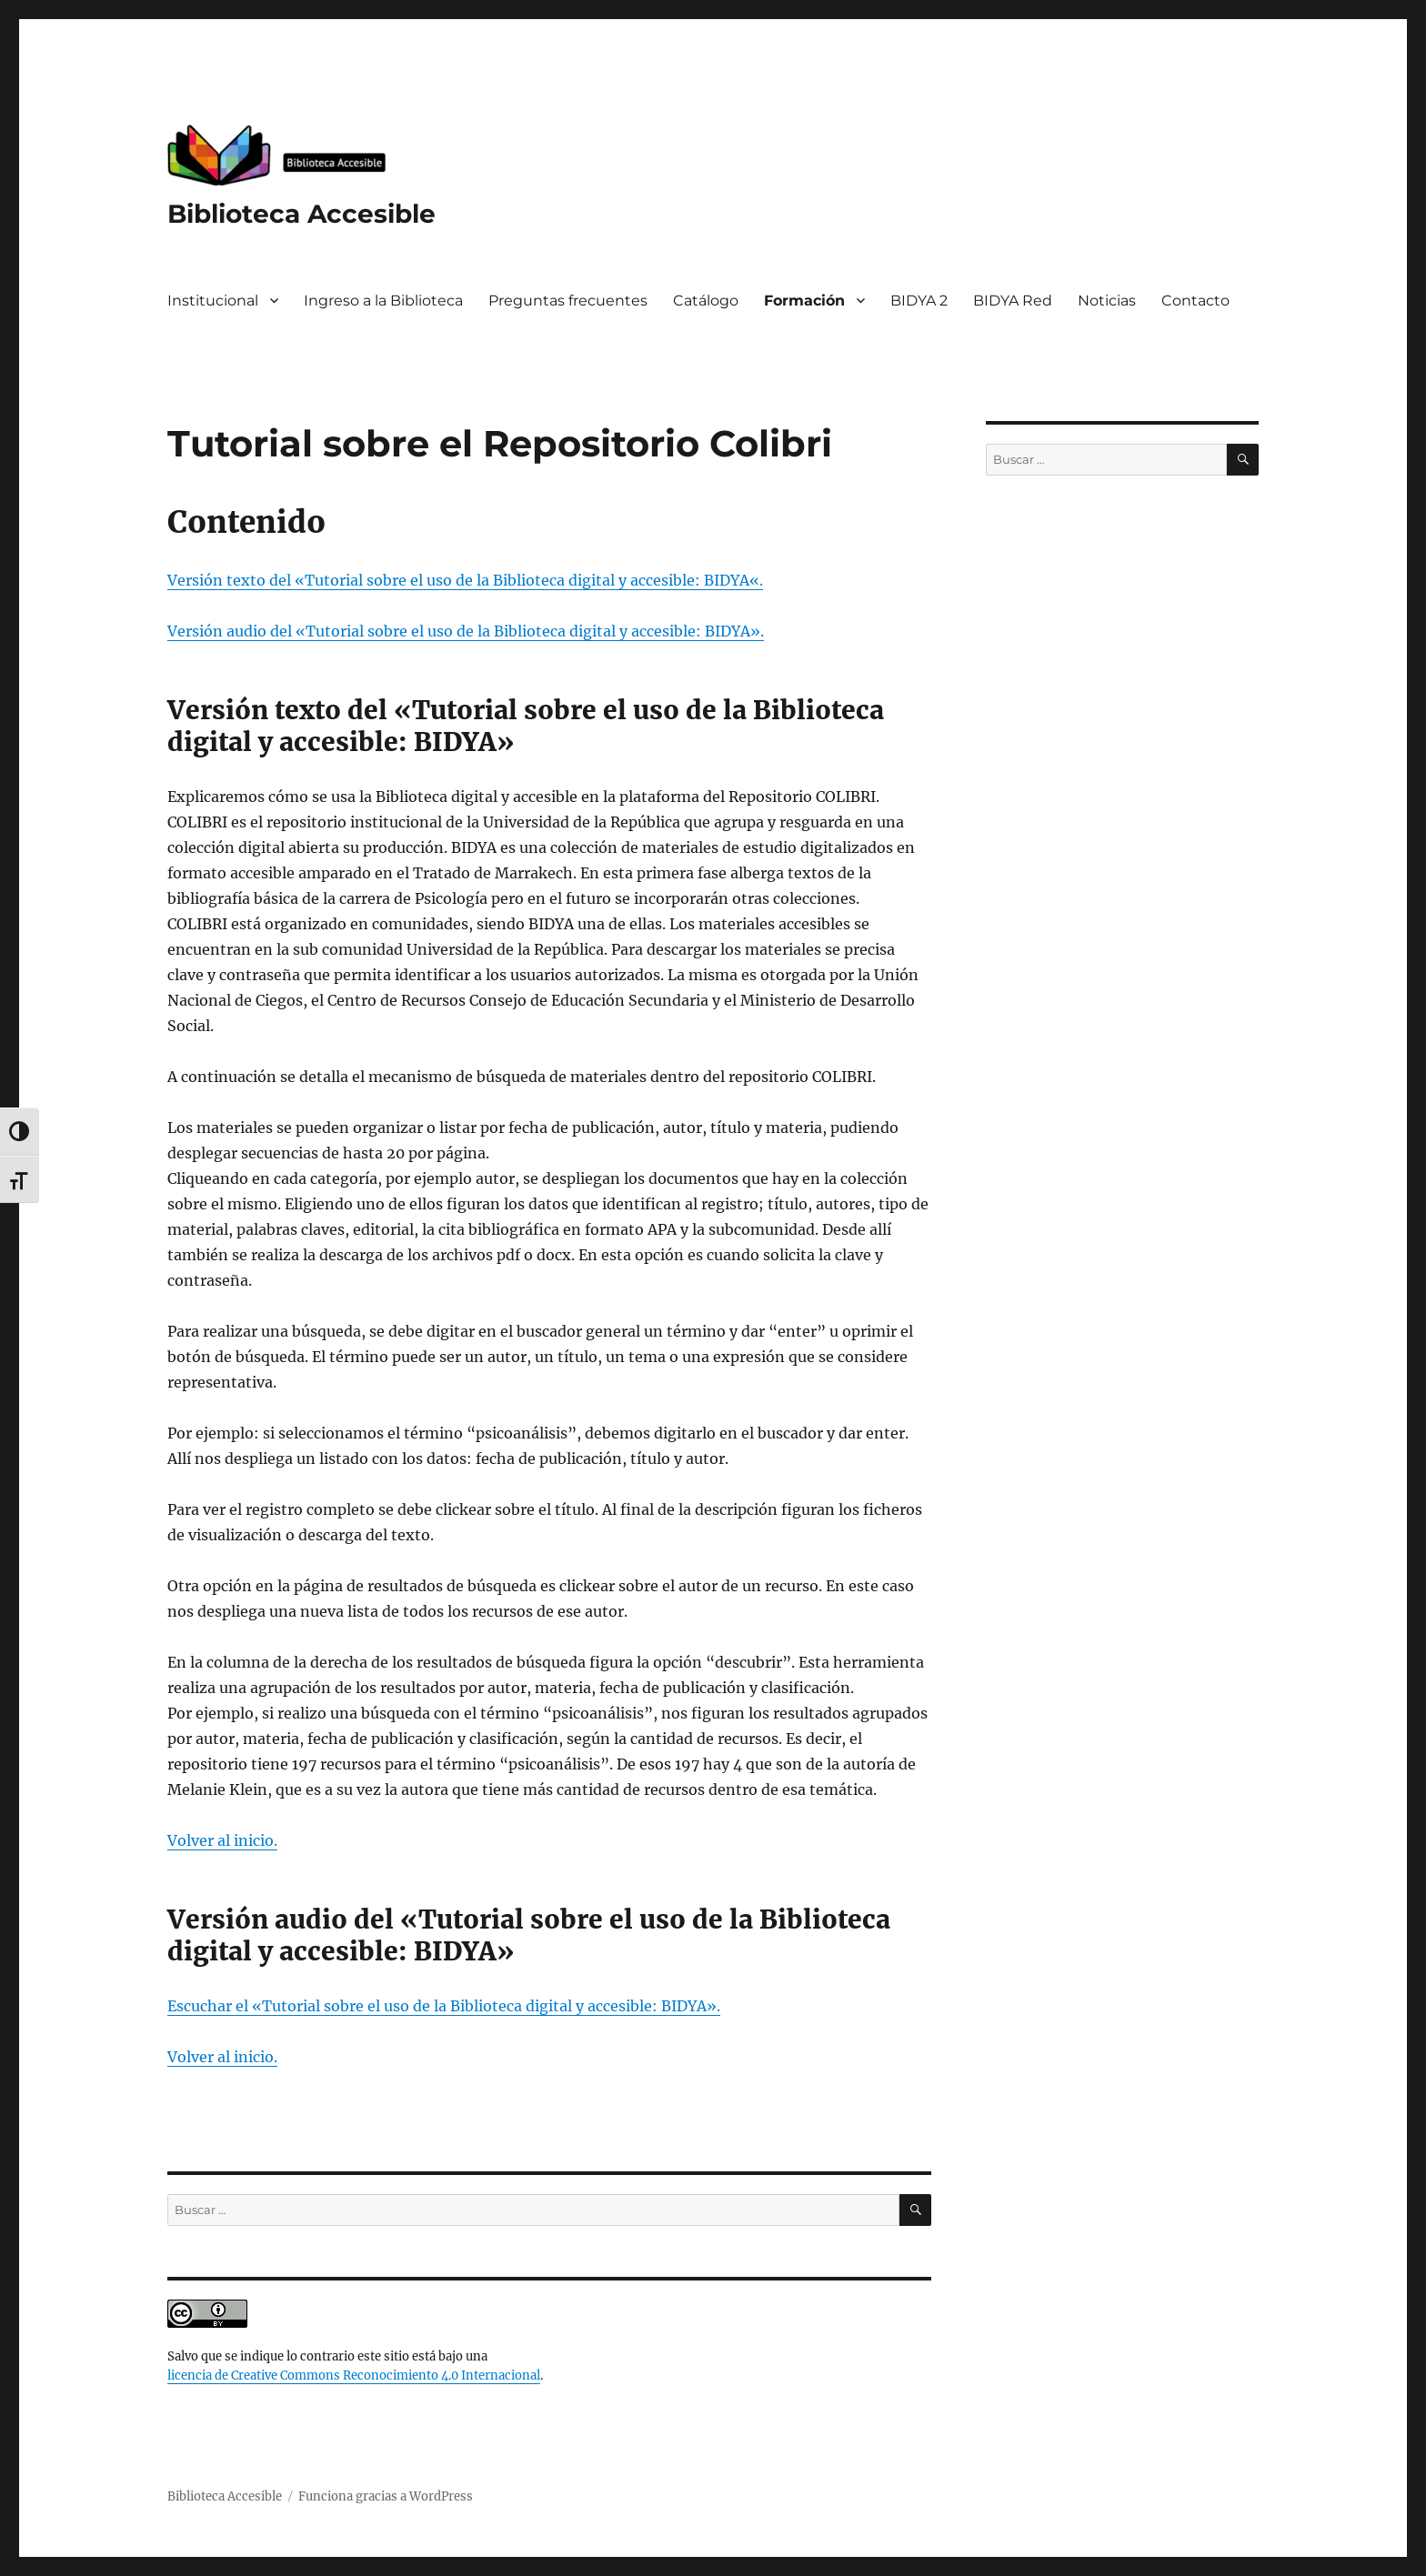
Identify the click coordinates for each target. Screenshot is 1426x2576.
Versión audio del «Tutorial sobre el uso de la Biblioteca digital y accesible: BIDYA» (463, 631)
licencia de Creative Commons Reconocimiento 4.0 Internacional (353, 2375)
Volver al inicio (220, 1840)
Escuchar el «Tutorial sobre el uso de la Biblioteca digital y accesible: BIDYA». (443, 2006)
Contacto (1195, 300)
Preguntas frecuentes (568, 300)
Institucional (212, 300)
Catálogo (705, 300)
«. (756, 580)
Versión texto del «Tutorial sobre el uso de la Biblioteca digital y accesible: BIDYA (458, 580)
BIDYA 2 (919, 300)
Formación (804, 300)
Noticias (1107, 300)
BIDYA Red (1012, 300)
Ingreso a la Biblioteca (383, 300)
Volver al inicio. (222, 2057)
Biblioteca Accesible (301, 213)
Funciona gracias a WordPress (385, 2496)
